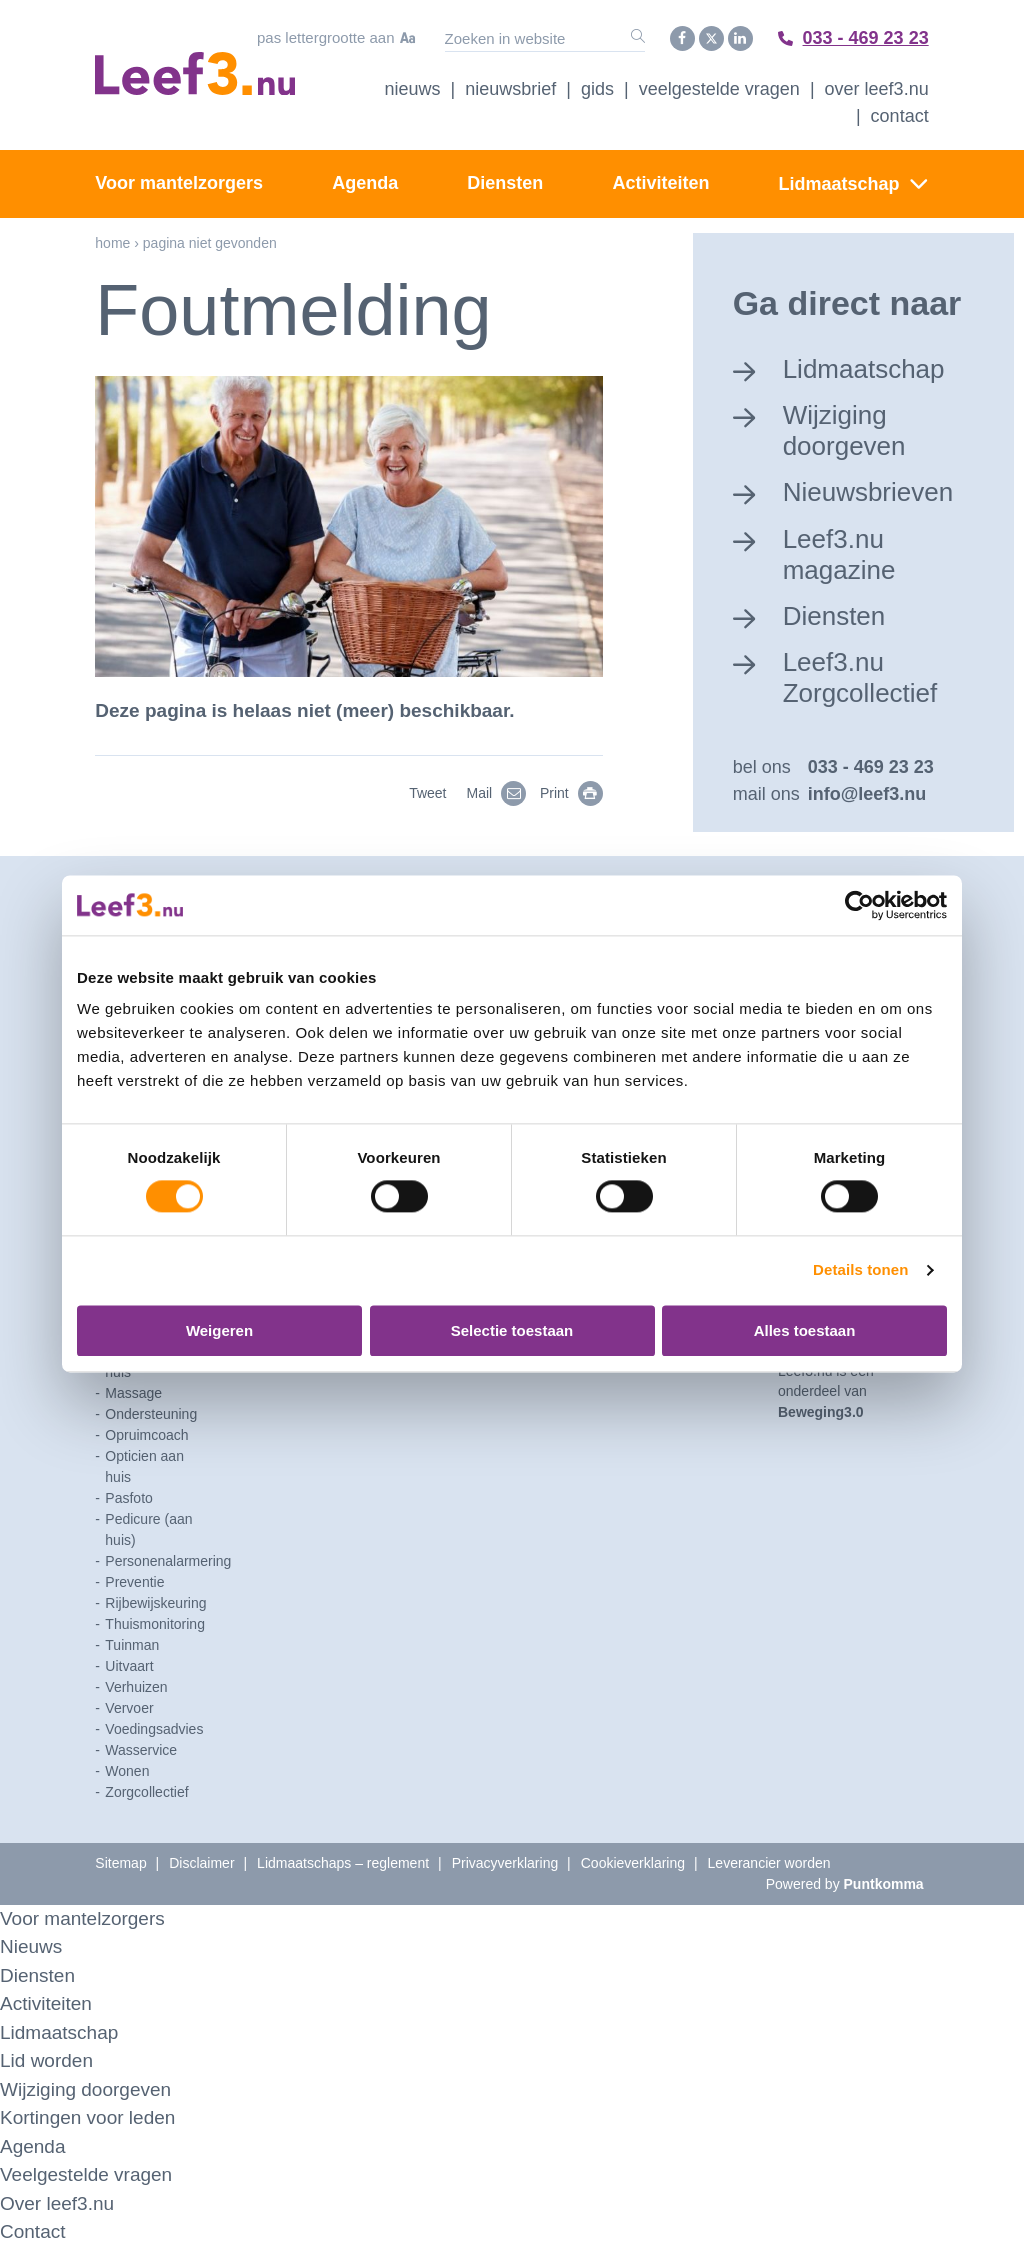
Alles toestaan (805, 1330)
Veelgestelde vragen (719, 89)
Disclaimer (201, 1863)
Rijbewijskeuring (155, 1603)
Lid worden (46, 2060)
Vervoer (129, 1708)
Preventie (134, 1582)
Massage (133, 1393)
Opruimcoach (146, 1435)
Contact (900, 116)
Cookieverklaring (633, 1863)
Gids (597, 89)
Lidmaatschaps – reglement (343, 1863)
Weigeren (219, 1330)
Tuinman (132, 1645)
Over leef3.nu (57, 2203)
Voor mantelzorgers (179, 183)
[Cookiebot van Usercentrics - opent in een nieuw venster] (859, 905)
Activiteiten (660, 183)
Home (112, 243)
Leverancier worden (769, 1863)
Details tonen (860, 1270)
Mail (497, 793)
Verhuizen (136, 1687)
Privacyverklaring (505, 1863)
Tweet (427, 793)
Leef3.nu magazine (839, 554)
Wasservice (141, 1750)
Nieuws (413, 89)
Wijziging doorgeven (844, 430)
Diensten (505, 183)
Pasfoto (128, 1498)
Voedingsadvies (154, 1729)
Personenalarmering (168, 1561)
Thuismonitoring (155, 1624)
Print (571, 793)
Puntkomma (884, 1884)
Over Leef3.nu (877, 89)
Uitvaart (129, 1666)
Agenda (365, 183)
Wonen (127, 1771)
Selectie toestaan (512, 1330)
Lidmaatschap (839, 184)
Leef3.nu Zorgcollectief (860, 677)
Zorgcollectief (146, 1792)
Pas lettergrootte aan (336, 38)
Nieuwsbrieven (868, 492)
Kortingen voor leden (87, 2117)
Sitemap (120, 1863)
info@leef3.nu (867, 794)
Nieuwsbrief (510, 89)
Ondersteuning (151, 1414)
